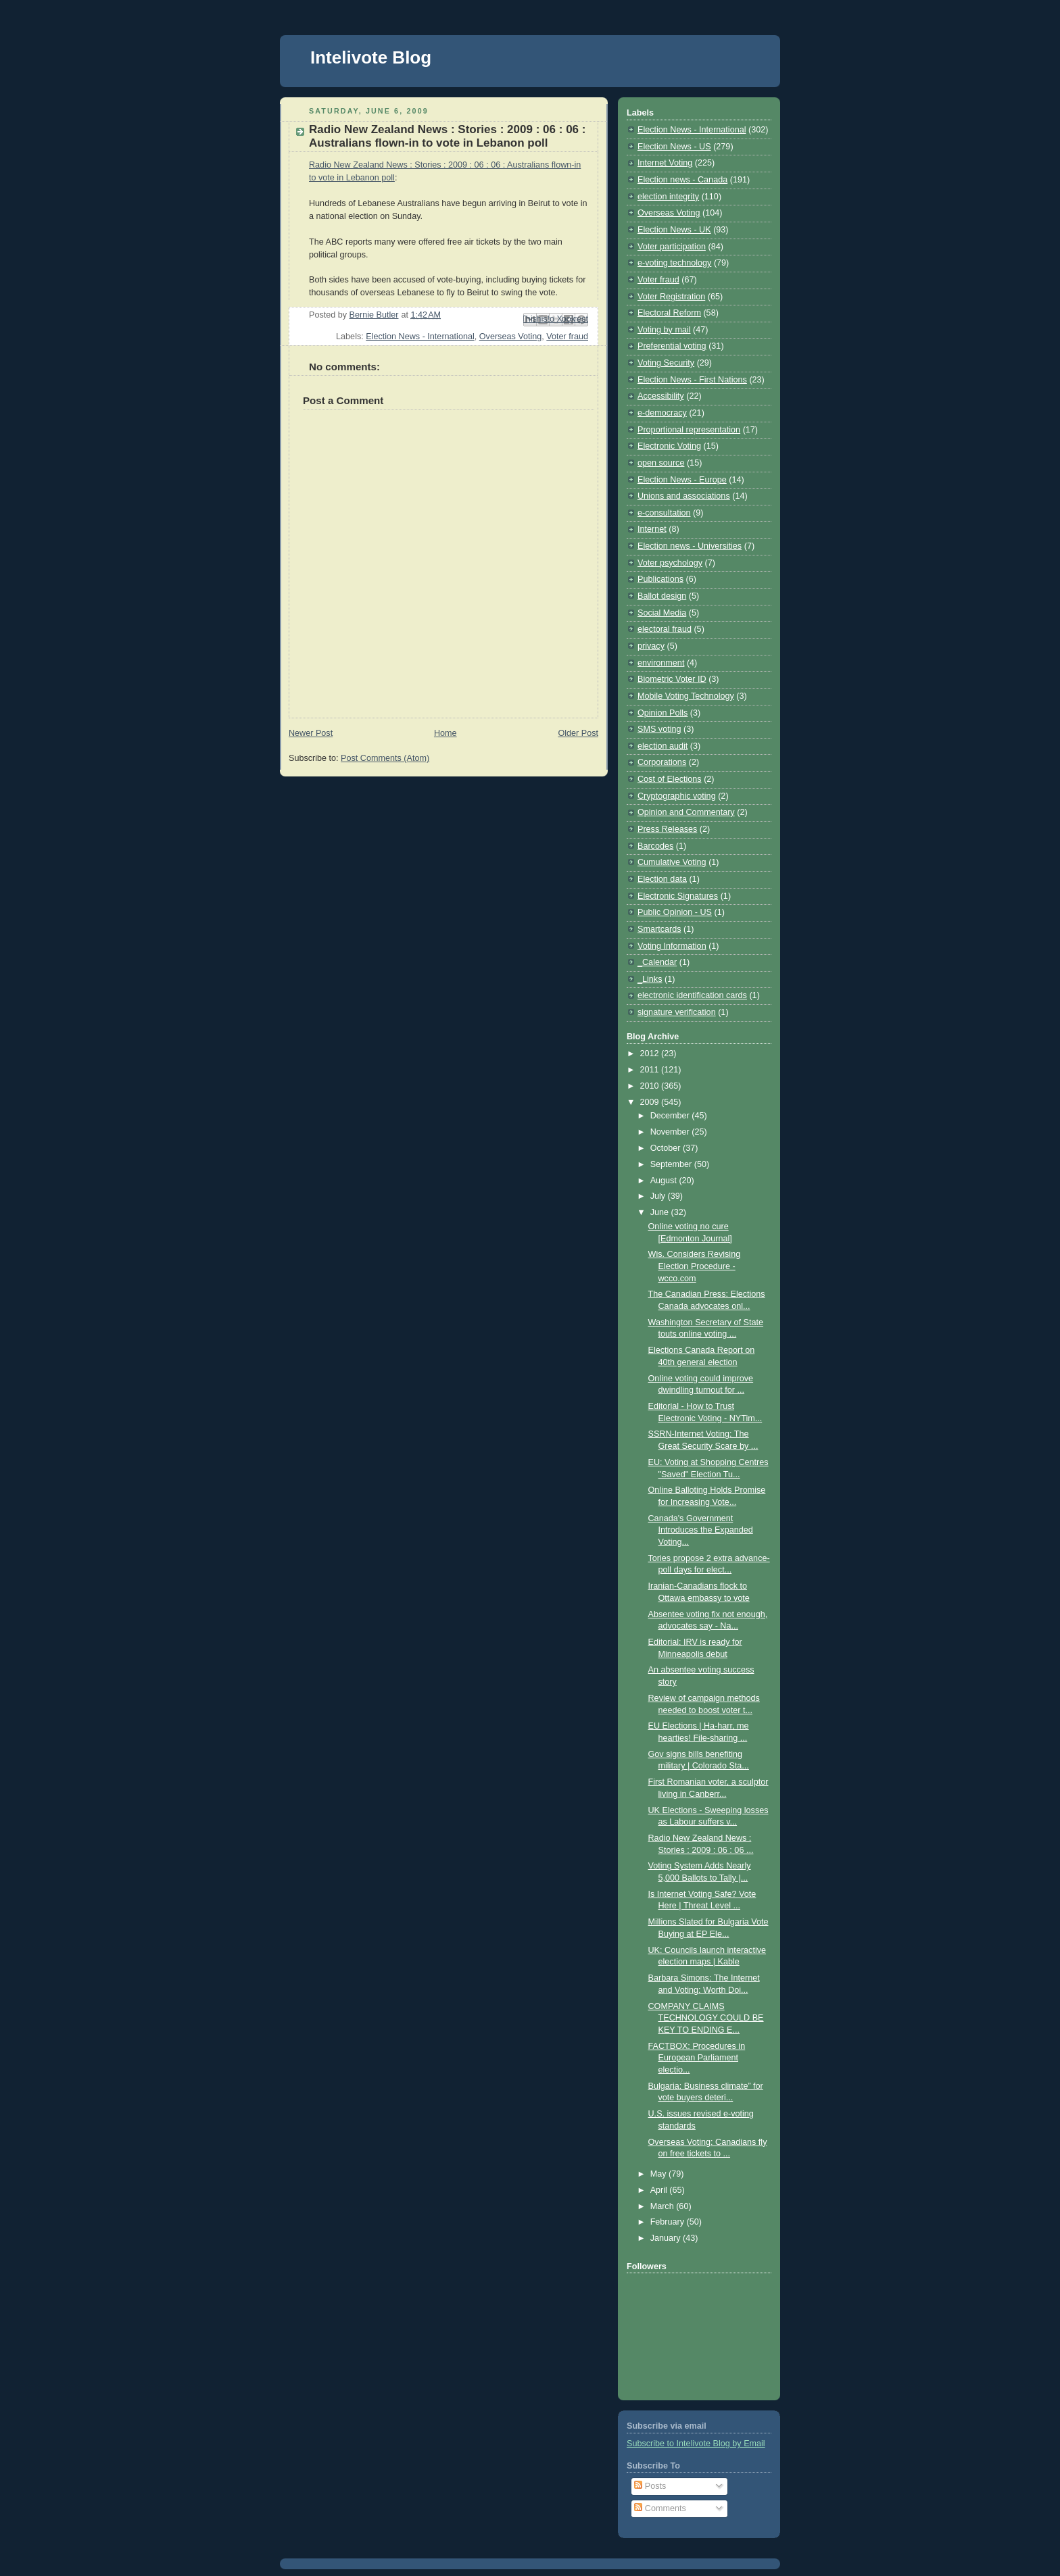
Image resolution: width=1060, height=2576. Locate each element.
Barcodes (655, 846)
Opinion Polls (662, 713)
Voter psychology (669, 563)
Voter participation (671, 246)
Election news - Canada (682, 179)
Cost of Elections (669, 779)
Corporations (661, 762)
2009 (651, 1102)
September (672, 1164)
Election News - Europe (682, 480)
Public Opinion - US (674, 912)
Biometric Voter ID (671, 679)
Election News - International (420, 336)
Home (445, 733)
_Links (649, 979)
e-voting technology (674, 263)
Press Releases (667, 829)
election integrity (668, 196)
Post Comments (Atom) (385, 758)
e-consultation (664, 513)
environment (660, 663)
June (660, 1212)
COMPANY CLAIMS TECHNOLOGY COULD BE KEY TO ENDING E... (706, 2018)
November (671, 1132)
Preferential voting (671, 346)
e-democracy (662, 413)
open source (660, 463)
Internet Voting (664, 163)
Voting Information (671, 946)
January (666, 2238)
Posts (650, 2486)
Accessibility (660, 396)
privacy (651, 646)
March (663, 2206)
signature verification (676, 1012)
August (664, 1180)
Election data (662, 879)
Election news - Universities (689, 546)
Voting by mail (664, 330)
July (659, 1196)
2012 (651, 1053)
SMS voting (659, 729)
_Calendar (657, 962)
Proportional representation (688, 430)
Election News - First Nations (692, 380)
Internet (652, 529)
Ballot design (661, 596)
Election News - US (674, 146)
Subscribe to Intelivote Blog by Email (696, 2443)
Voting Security (665, 363)
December (671, 1115)
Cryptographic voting (676, 796)
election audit (662, 746)
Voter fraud (567, 336)
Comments (659, 2508)
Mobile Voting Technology (685, 696)
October (666, 1148)
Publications (660, 579)
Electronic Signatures (677, 896)
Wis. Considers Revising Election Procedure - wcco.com (694, 1266)
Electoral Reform (669, 313)
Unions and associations (683, 496)
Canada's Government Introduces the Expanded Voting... (700, 1530)
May (659, 2174)
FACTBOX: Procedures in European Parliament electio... (697, 2058)
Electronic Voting (669, 446)
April (660, 2190)
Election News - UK (674, 229)
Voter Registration (671, 296)
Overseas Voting (510, 336)
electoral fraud (664, 629)
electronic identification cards (692, 995)
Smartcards (659, 929)
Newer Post (311, 733)
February (668, 2222)
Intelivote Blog (370, 57)
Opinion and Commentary (686, 812)
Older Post (578, 733)
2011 (651, 1069)
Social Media (661, 613)
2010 (651, 1086)
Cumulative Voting (671, 862)
